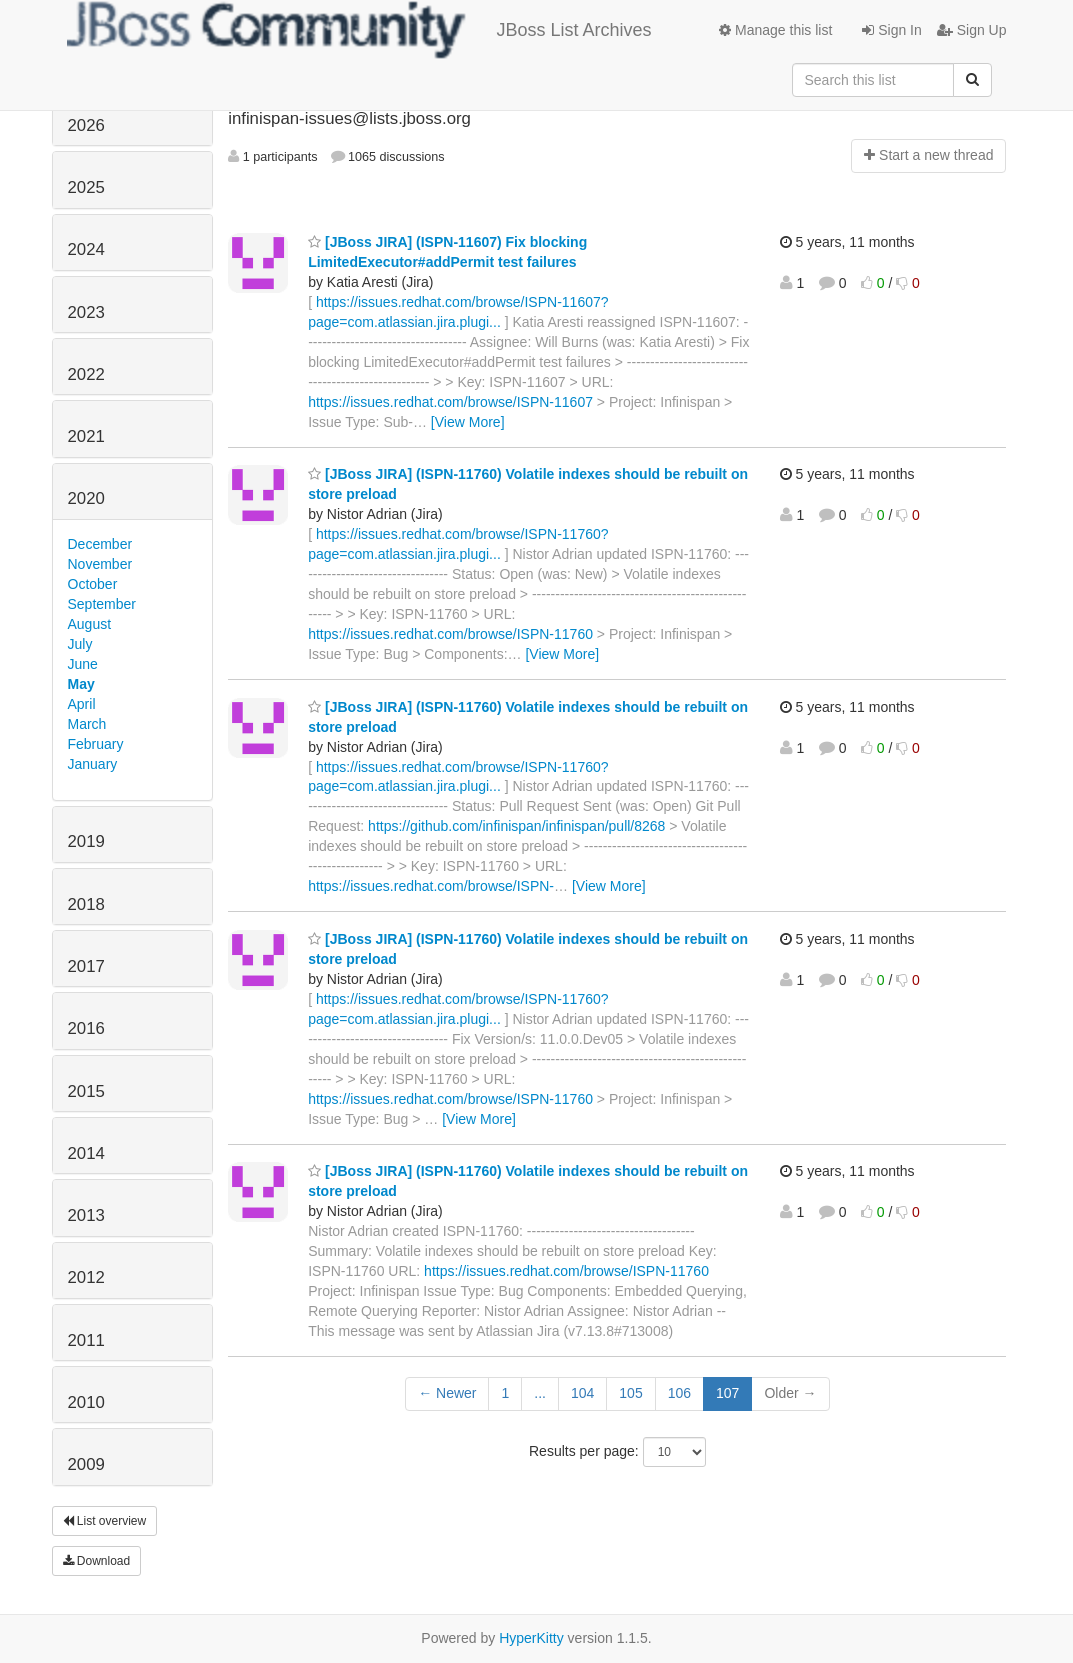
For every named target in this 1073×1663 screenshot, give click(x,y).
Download (97, 1561)
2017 (86, 966)
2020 (86, 498)
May (81, 684)
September (102, 604)
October (93, 584)
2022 (86, 374)
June (83, 664)
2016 (86, 1028)
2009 (86, 1464)
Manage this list (775, 30)
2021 (86, 436)
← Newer (447, 1393)
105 (630, 1393)
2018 (86, 904)
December (100, 544)
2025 (86, 187)
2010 (86, 1402)
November (100, 564)
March (87, 724)
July (80, 644)
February (96, 744)
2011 (86, 1340)
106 (679, 1393)
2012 (86, 1277)
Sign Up (972, 30)
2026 (86, 125)
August (90, 624)
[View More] (468, 422)
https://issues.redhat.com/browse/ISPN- (431, 886)
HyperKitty (531, 1638)
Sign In (891, 30)
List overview (105, 1521)
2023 (86, 312)
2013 (86, 1215)
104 (582, 1393)
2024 (86, 249)
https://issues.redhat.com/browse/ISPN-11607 (450, 402)
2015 (86, 1091)
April (82, 704)
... (540, 1393)
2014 (86, 1153)
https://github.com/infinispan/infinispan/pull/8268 (516, 826)
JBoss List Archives (359, 30)
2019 (86, 841)
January (93, 764)
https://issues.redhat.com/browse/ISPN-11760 (450, 634)
